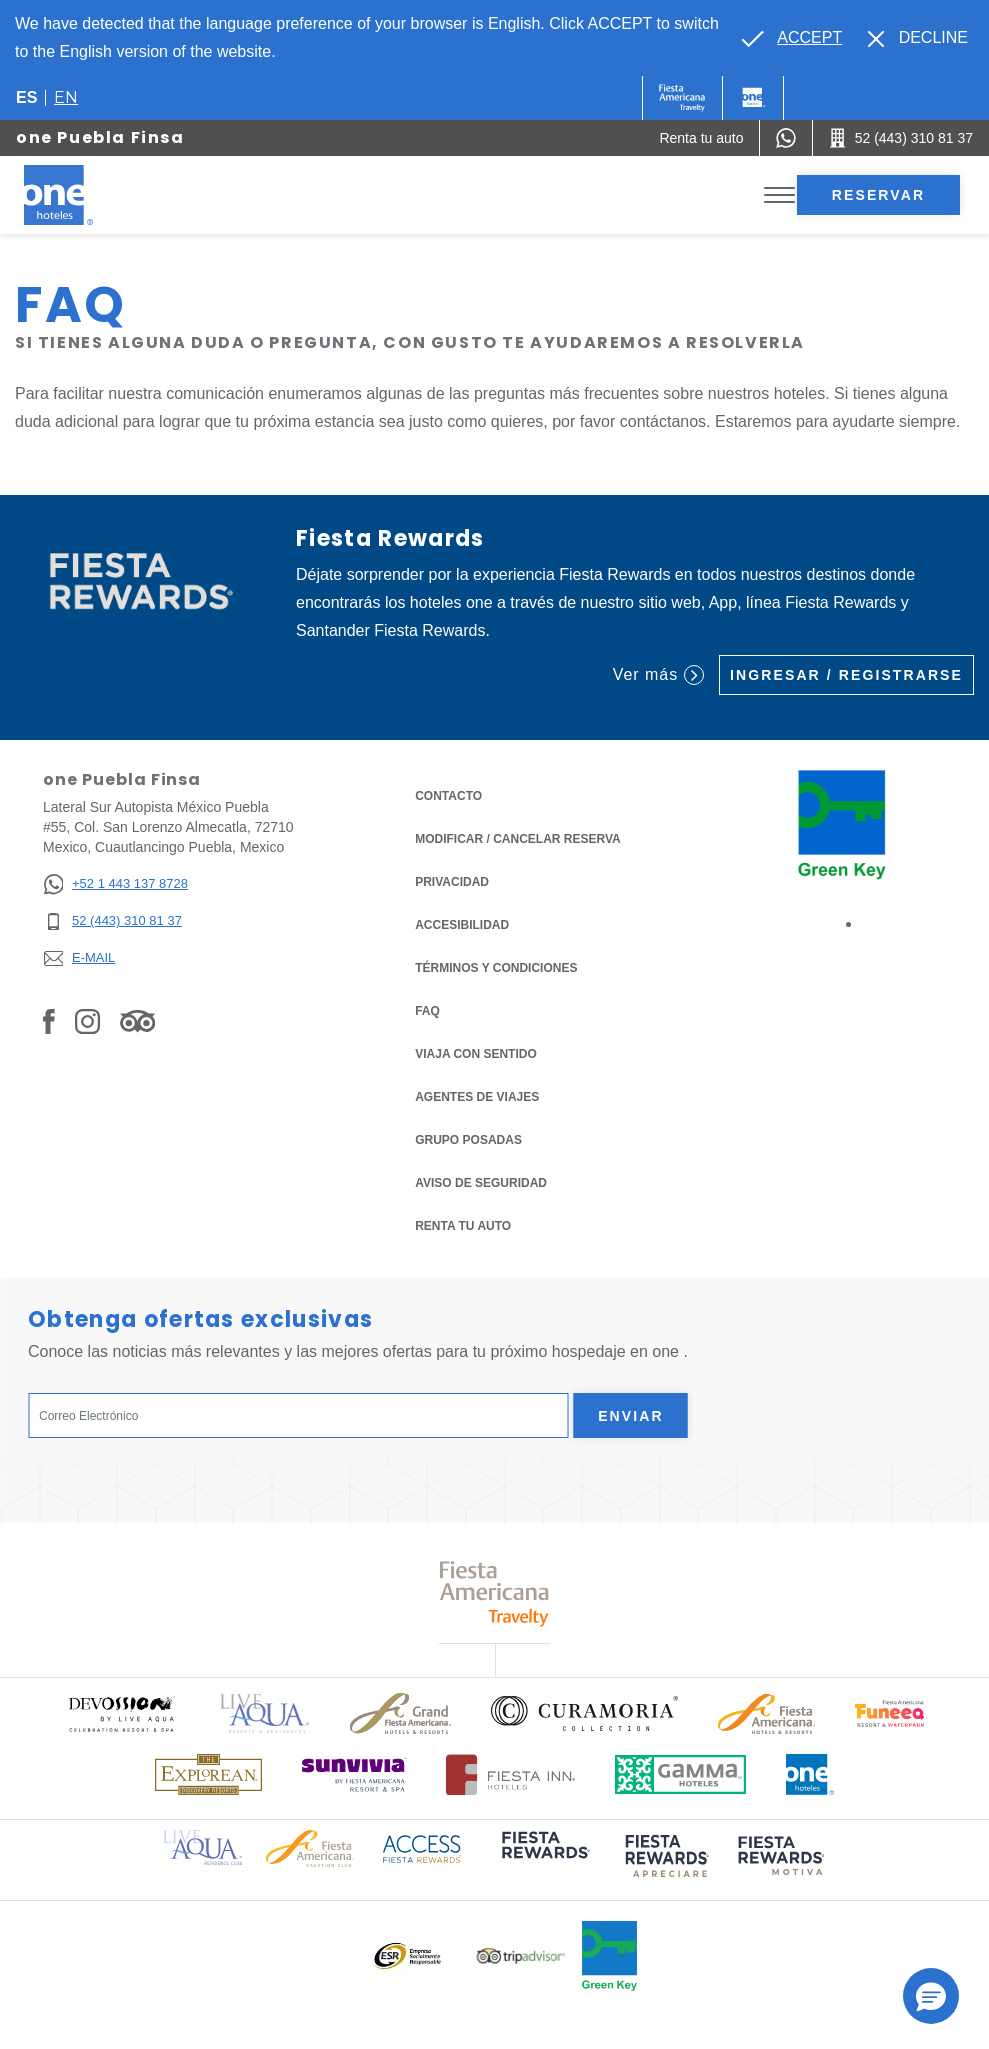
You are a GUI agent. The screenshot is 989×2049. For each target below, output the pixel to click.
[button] (931, 1996)
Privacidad (452, 880)
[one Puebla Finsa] (82, 195)
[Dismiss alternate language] (918, 38)
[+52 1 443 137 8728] (115, 884)
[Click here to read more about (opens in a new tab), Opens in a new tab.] (544, 1858)
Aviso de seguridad (481, 1183)
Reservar (878, 195)
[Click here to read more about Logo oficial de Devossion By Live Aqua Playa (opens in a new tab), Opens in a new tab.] (121, 1713)
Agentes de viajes (477, 1097)
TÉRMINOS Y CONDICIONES (496, 968)
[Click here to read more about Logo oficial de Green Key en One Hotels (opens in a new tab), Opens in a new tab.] (609, 1956)
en (66, 97)
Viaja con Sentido (476, 1054)
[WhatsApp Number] (786, 138)
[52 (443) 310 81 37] (115, 921)
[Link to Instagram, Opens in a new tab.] (87, 1021)
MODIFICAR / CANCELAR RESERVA (518, 839)
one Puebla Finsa (100, 137)
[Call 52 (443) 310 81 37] (901, 138)
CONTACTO (448, 796)
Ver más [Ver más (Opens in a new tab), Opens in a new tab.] (658, 675)
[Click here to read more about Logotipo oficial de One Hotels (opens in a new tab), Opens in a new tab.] (810, 1774)
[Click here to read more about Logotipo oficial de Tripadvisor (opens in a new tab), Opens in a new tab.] (521, 1956)
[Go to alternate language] (792, 38)
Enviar (631, 1416)
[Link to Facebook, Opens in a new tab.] (49, 1021)
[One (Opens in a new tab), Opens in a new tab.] (682, 98)
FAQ (427, 1011)
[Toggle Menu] (779, 195)
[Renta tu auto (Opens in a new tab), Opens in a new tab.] (701, 138)
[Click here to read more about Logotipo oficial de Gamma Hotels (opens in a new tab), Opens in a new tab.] (681, 1774)
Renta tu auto (463, 1224)
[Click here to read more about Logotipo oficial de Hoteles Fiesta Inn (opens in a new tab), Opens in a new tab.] (510, 1774)
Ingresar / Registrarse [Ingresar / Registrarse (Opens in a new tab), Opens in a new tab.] (846, 675)
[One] (753, 98)
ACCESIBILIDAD (462, 925)
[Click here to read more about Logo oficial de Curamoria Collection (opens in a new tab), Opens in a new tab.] (584, 1713)
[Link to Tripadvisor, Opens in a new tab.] (137, 1021)
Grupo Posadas (468, 1140)
